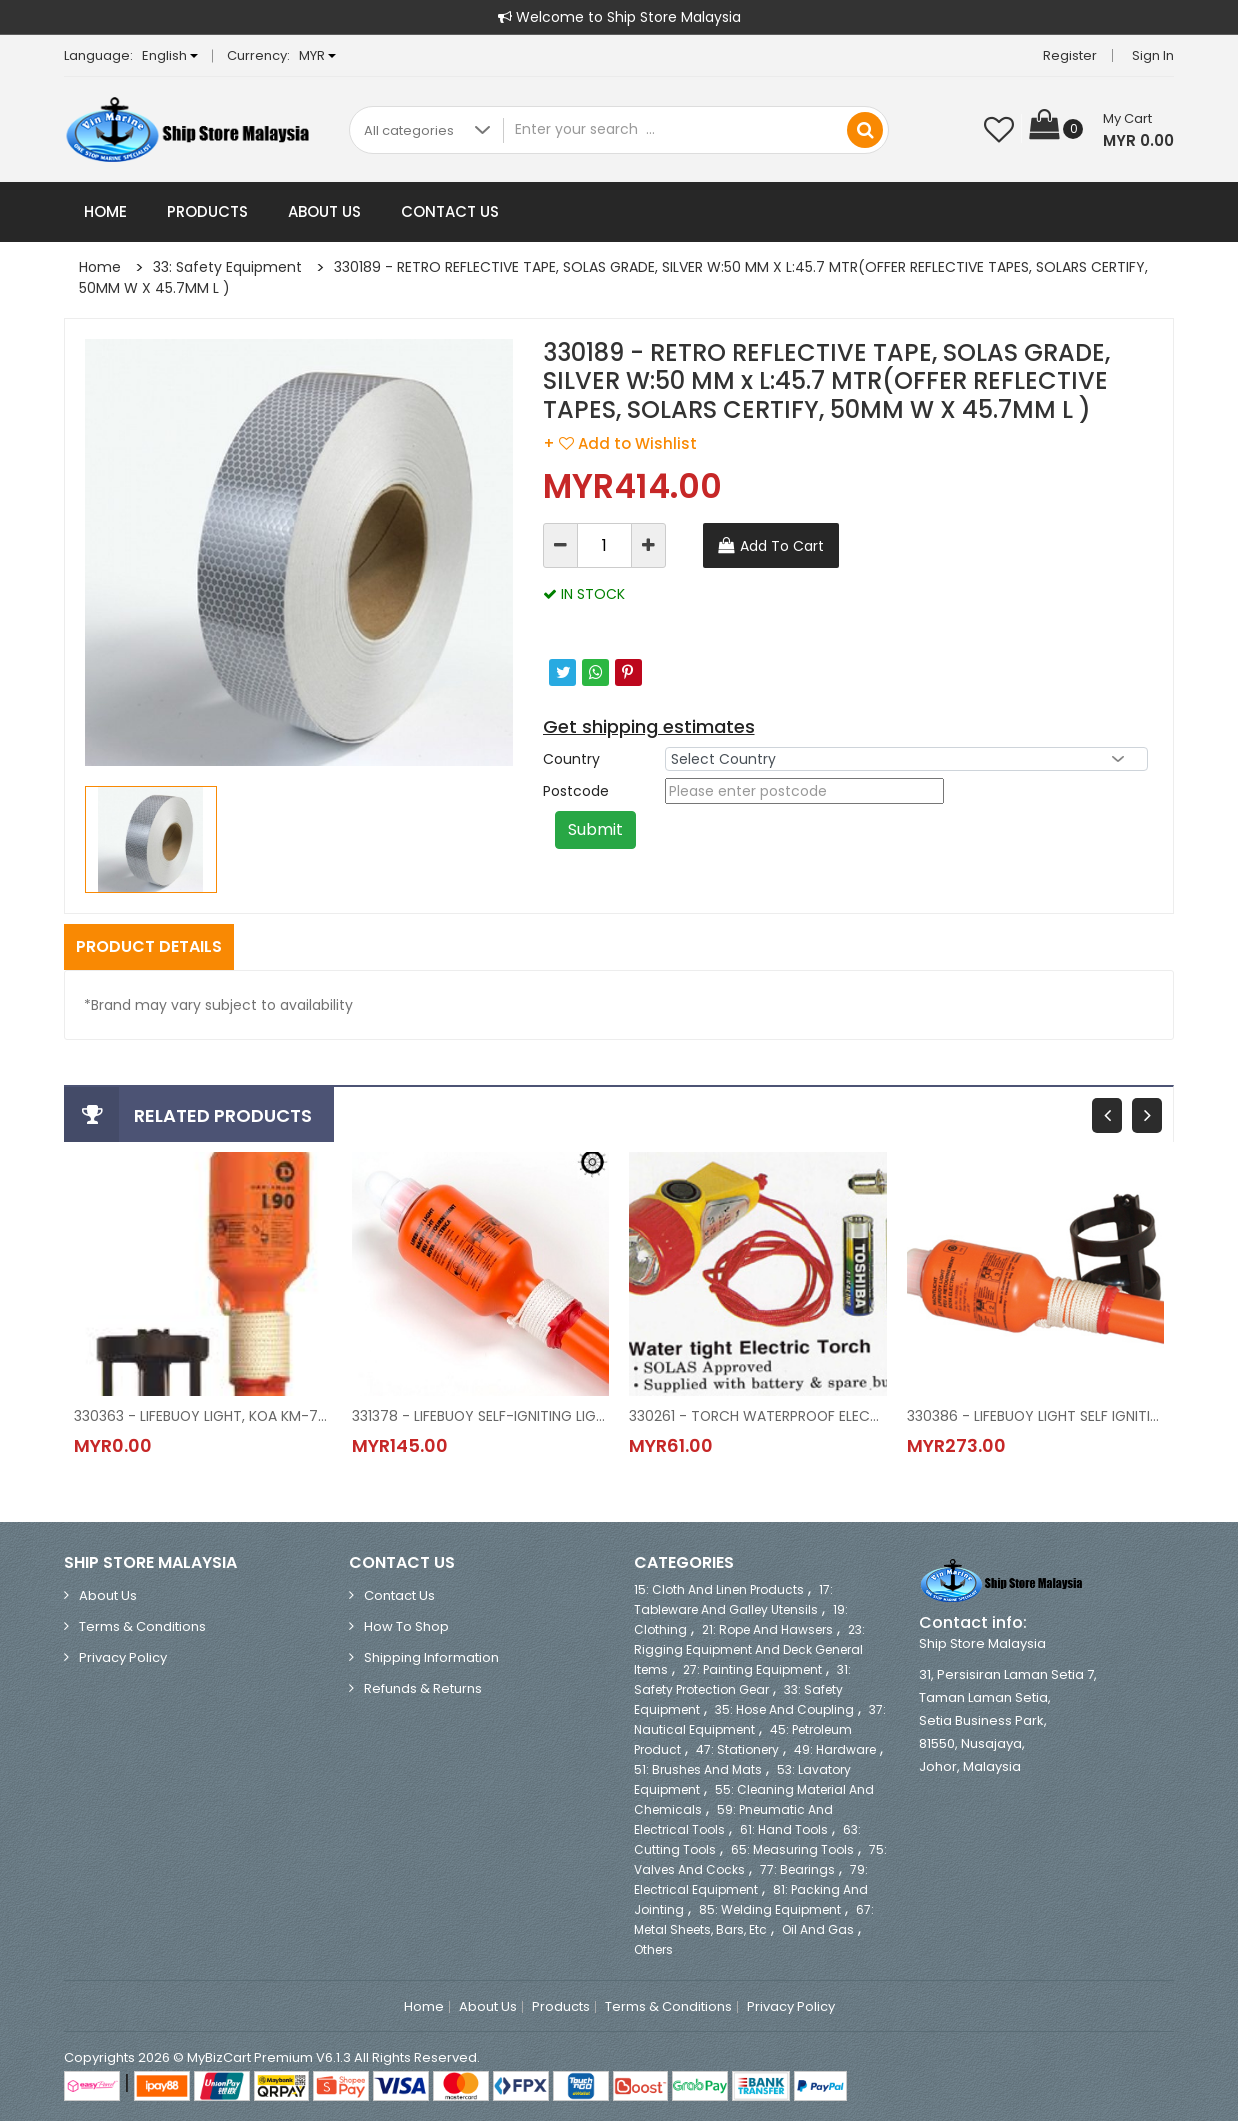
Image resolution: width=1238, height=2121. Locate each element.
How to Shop (406, 1626)
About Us (324, 211)
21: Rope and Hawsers (767, 1629)
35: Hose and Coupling (784, 1709)
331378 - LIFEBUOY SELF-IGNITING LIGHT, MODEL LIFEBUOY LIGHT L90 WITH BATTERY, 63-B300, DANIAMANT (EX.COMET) (481, 1416)
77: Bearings (797, 1869)
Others (653, 1949)
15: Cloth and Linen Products (719, 1589)
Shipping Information (431, 1657)
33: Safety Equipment (227, 267)
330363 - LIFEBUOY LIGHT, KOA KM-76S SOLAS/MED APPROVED (203, 1416)
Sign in (1153, 55)
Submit (595, 829)
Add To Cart (782, 546)
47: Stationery (737, 1749)
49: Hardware (835, 1749)
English (170, 55)
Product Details (149, 946)
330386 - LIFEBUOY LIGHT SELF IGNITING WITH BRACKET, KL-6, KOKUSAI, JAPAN (1036, 1416)
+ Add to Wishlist (620, 443)
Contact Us (450, 211)
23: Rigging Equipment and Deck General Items (749, 1649)
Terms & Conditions (142, 1626)
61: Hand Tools (784, 1829)
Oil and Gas (818, 1929)
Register (1070, 55)
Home (105, 211)
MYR (317, 55)
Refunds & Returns (423, 1688)
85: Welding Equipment (770, 1909)
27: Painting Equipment (752, 1669)
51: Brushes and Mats (698, 1769)
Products (207, 211)
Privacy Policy (123, 1657)
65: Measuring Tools (792, 1849)
